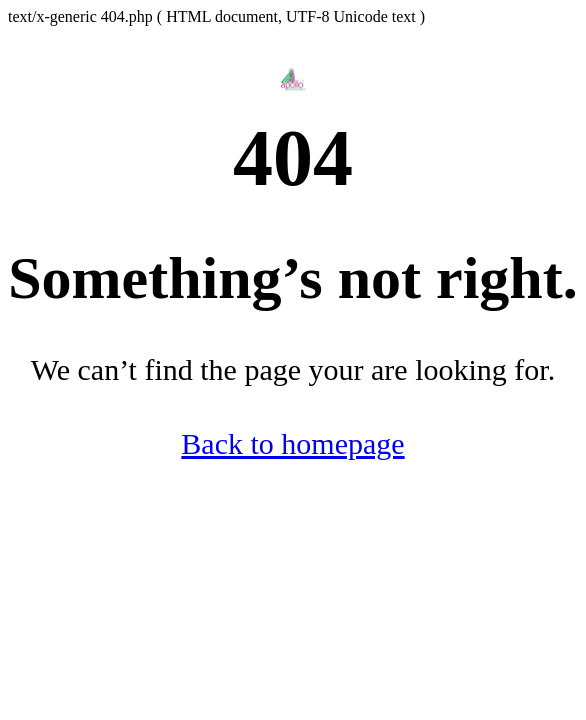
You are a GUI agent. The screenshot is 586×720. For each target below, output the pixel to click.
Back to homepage (292, 443)
